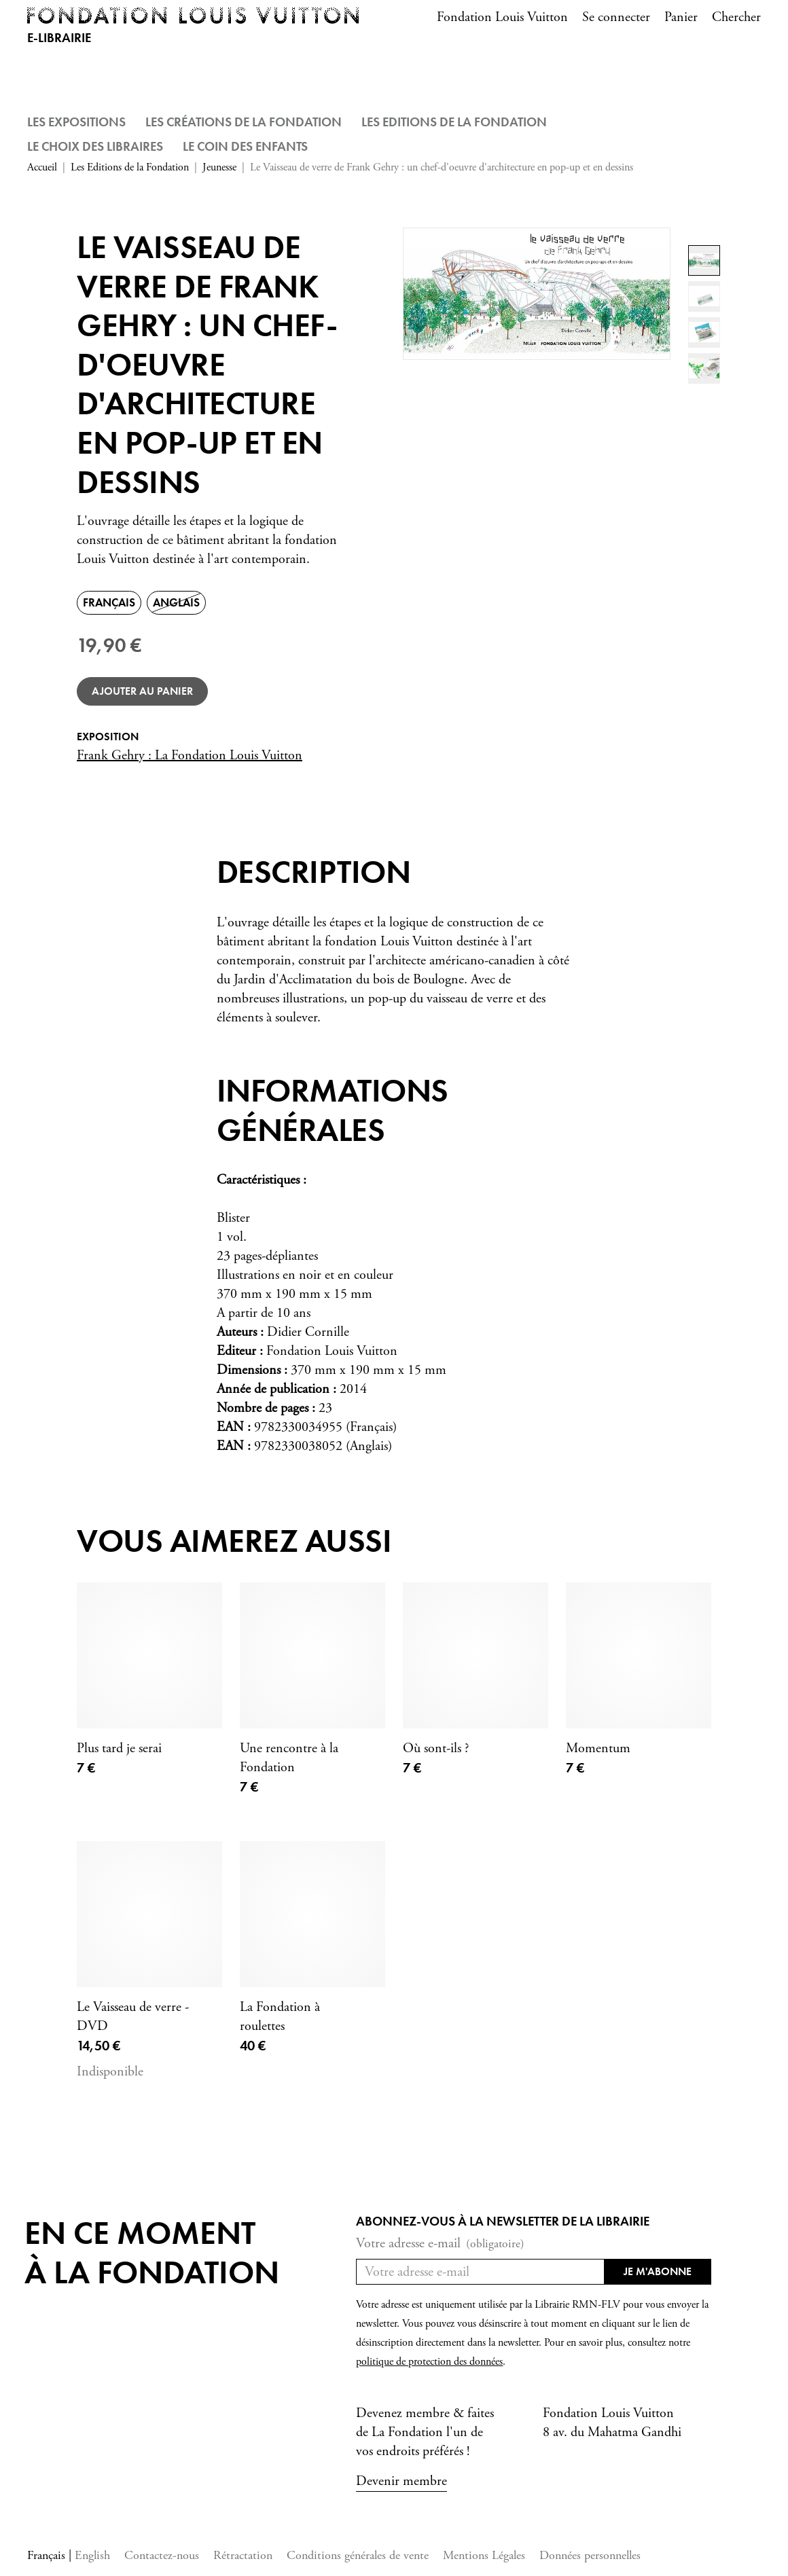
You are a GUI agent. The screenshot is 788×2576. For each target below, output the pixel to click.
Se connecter (616, 17)
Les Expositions (76, 121)
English (92, 2555)
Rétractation (242, 2555)
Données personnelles (590, 2555)
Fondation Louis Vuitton (502, 17)
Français (48, 2555)
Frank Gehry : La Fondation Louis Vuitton (189, 755)
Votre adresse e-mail (440, 2243)
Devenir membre (401, 2481)
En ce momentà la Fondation (151, 2252)
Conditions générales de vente (358, 2555)
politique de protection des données (429, 2362)
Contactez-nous (161, 2555)
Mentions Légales (484, 2555)
